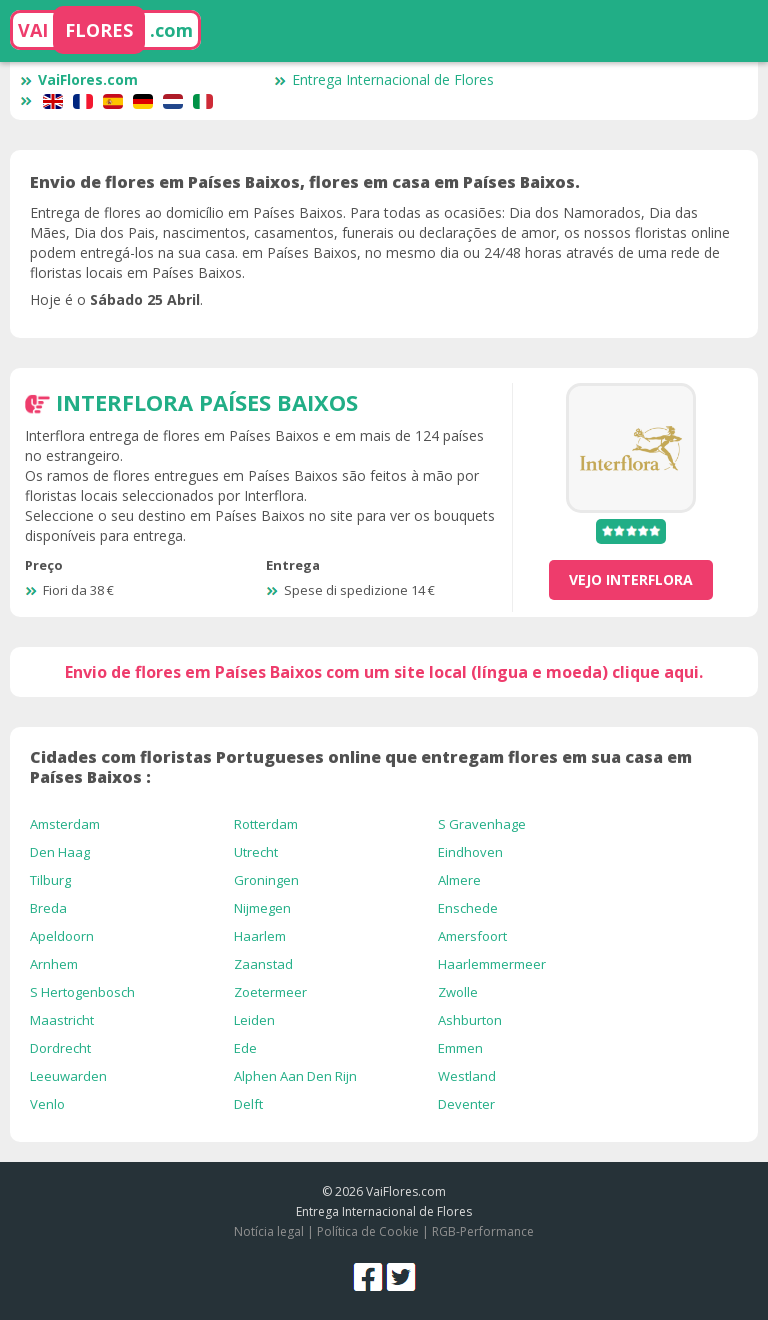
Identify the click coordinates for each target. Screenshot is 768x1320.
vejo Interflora (631, 579)
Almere (459, 880)
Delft (248, 1104)
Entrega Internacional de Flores (384, 79)
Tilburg (50, 880)
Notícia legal (269, 1231)
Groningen (266, 880)
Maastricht (62, 1020)
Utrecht (256, 852)
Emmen (460, 1048)
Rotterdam (266, 824)
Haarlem (260, 936)
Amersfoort (472, 936)
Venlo (47, 1104)
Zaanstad (263, 964)
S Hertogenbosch (82, 992)
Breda (48, 908)
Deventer (466, 1104)
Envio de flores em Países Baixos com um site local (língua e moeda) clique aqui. (384, 672)
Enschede (468, 908)
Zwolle (458, 992)
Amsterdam (65, 824)
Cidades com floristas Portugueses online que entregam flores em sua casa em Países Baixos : (361, 767)
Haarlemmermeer (492, 964)
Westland (467, 1076)
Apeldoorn (62, 936)
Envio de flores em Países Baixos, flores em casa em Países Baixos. (305, 182)
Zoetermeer (270, 992)
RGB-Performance (483, 1231)
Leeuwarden (68, 1076)
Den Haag (60, 852)
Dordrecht (60, 1048)
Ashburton (470, 1020)
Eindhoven (470, 852)
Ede (245, 1048)
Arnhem (54, 964)
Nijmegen (262, 908)
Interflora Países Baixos (207, 402)
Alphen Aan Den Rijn (295, 1076)
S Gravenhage (482, 824)
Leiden (254, 1020)
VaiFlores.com (79, 79)
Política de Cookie (368, 1231)
